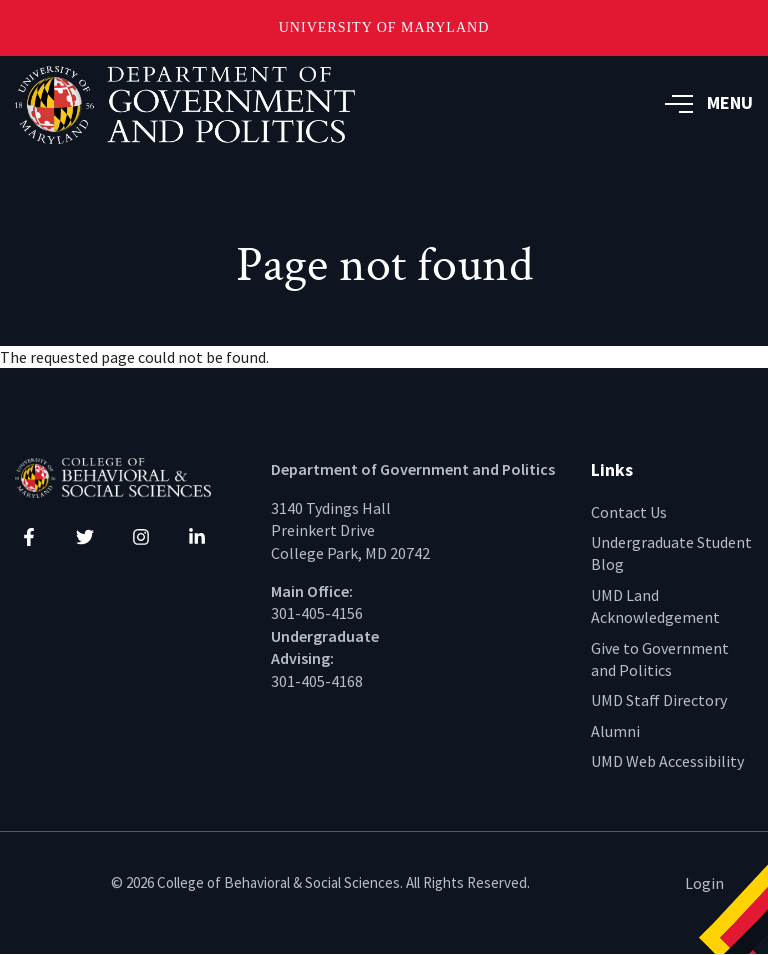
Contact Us (629, 512)
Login (704, 883)
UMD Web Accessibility (667, 761)
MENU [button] (709, 102)
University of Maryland (384, 27)
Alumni (615, 731)
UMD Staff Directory (659, 700)
